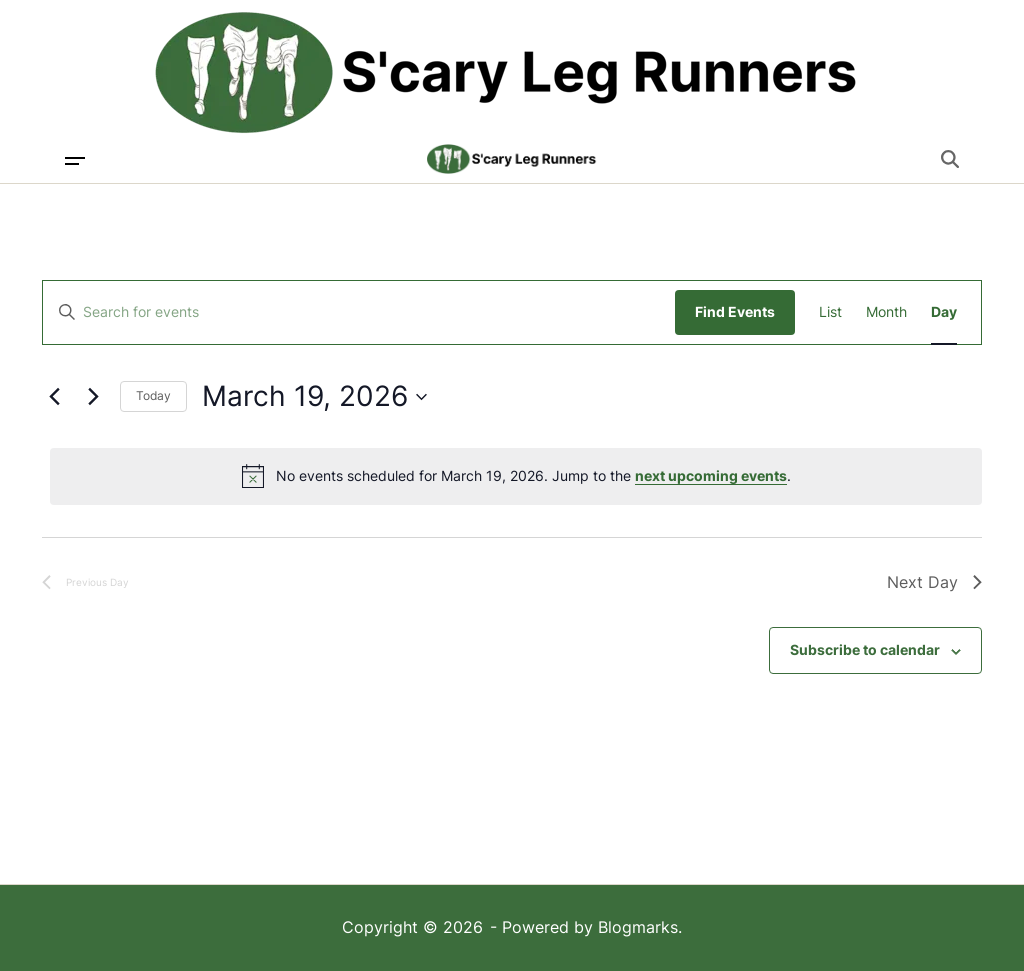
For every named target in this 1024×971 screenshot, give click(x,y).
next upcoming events (711, 475)
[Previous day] (54, 397)
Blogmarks (638, 927)
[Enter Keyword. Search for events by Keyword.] (359, 312)
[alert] (516, 476)
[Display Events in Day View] (944, 312)
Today (153, 395)
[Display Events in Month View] (886, 312)
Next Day (934, 582)
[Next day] (93, 397)
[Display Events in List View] (830, 312)
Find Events (735, 311)
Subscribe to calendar (865, 649)
